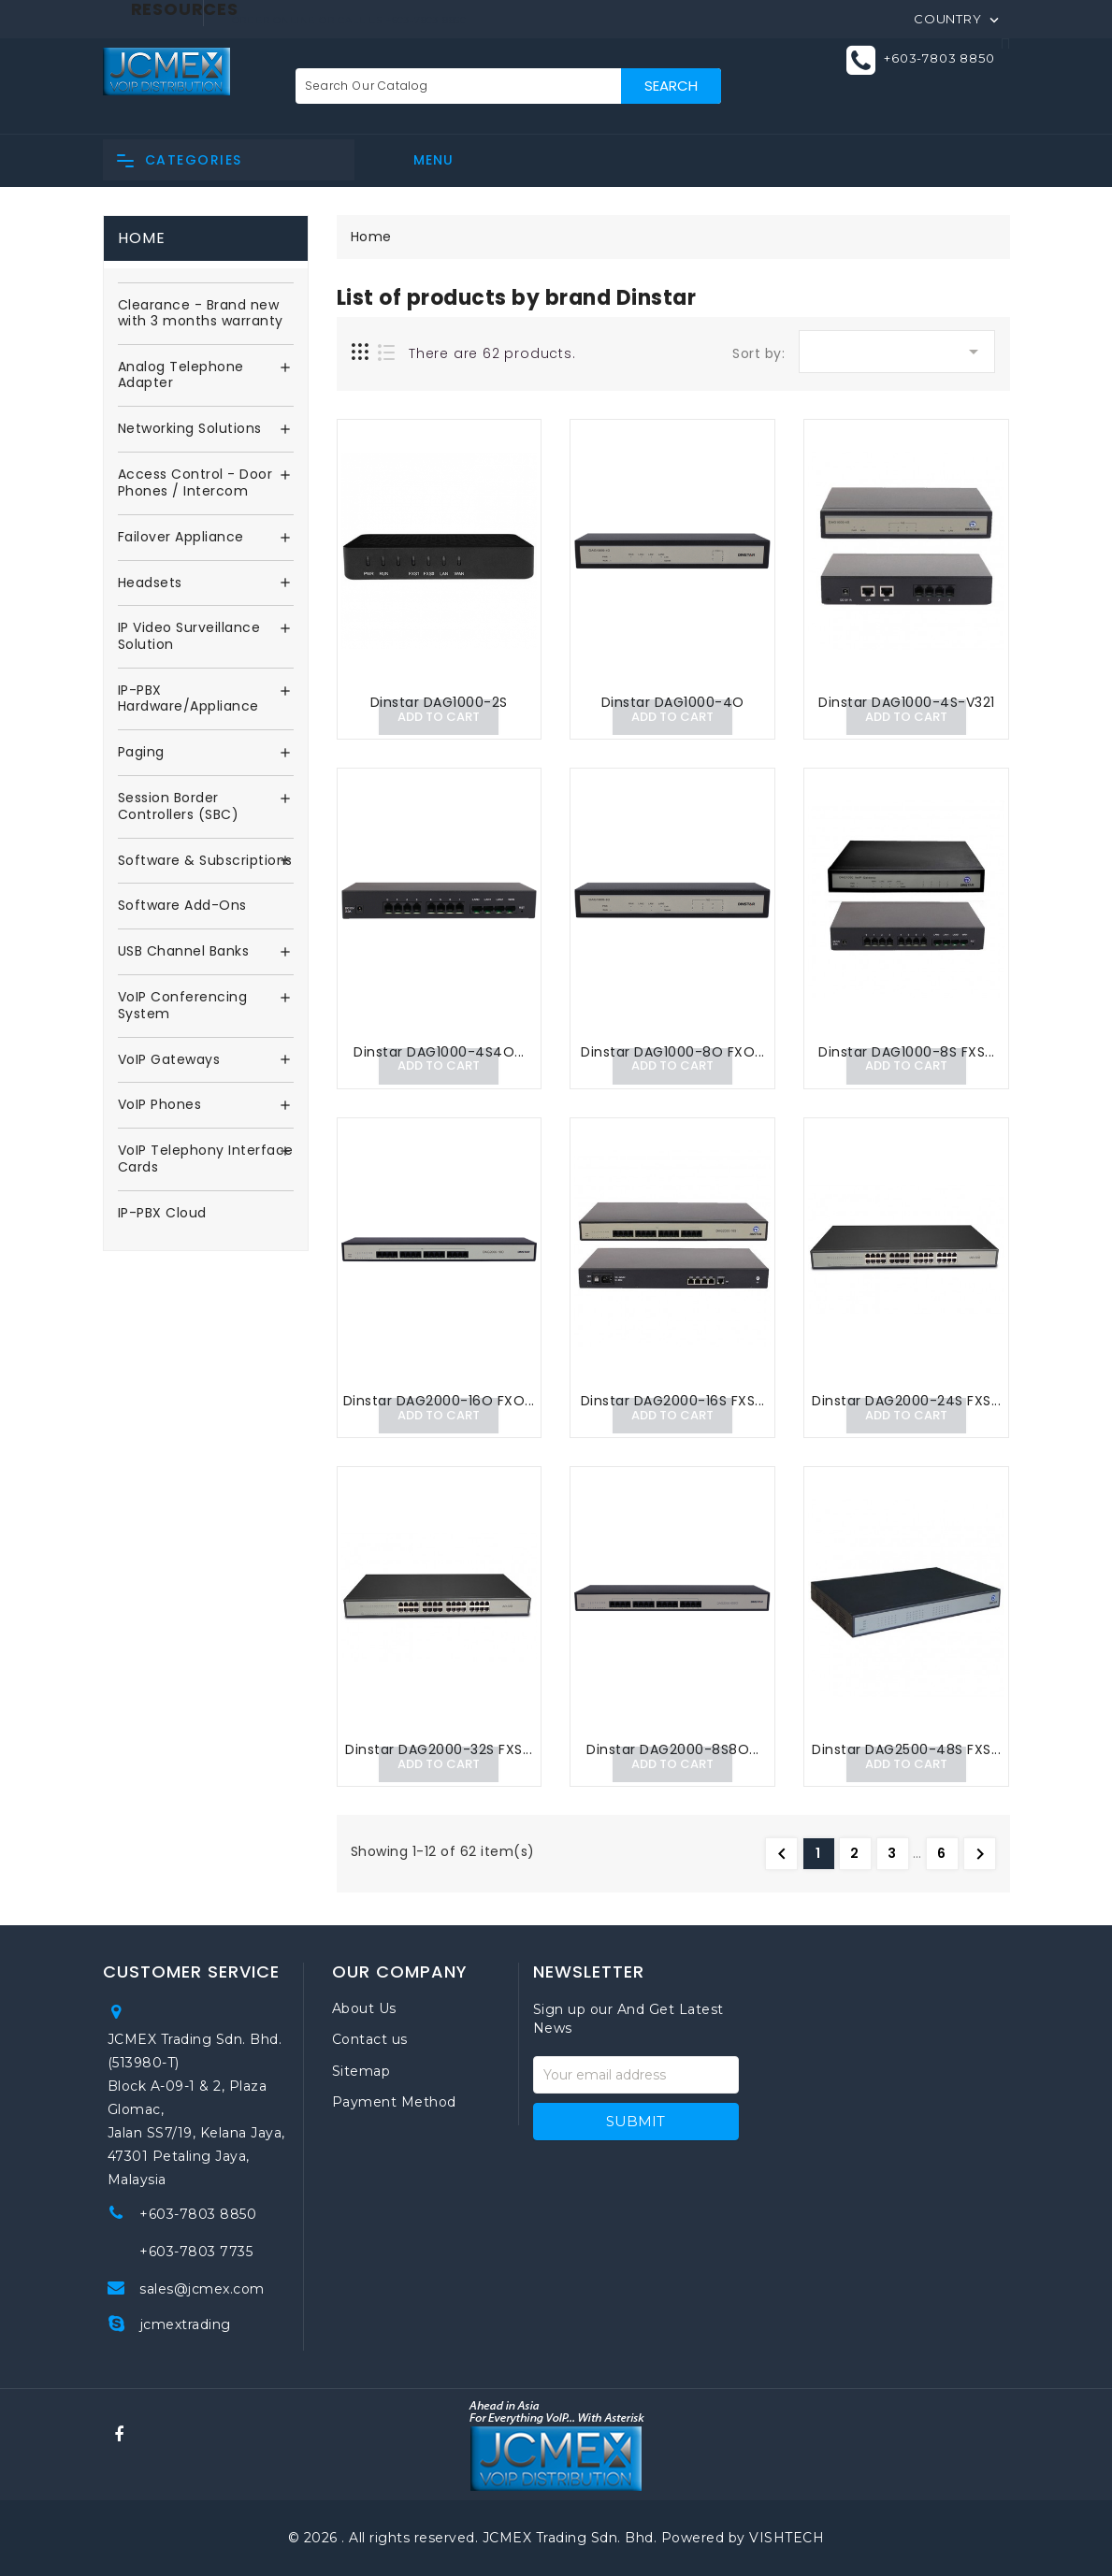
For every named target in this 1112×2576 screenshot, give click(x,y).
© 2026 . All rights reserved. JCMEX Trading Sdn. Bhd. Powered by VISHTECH (556, 2537)
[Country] (958, 17)
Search (671, 85)
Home (142, 238)
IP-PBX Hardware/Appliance (188, 699)
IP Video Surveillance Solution (189, 637)
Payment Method (394, 2102)
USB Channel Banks (184, 951)
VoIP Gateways (169, 1060)
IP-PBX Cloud (162, 1213)
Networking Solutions (190, 429)
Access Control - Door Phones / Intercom (195, 483)
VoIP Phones (160, 1105)
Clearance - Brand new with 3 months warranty (200, 314)
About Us (364, 2008)
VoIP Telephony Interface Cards (206, 1159)
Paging (141, 752)
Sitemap (361, 2071)
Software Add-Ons (182, 906)
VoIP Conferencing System (183, 1006)
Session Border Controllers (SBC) (178, 807)
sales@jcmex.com (202, 2289)
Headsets (150, 583)
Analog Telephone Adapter (181, 376)
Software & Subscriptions (205, 861)
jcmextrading (185, 2324)
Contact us (370, 2039)
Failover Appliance (181, 537)
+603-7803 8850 (939, 58)
